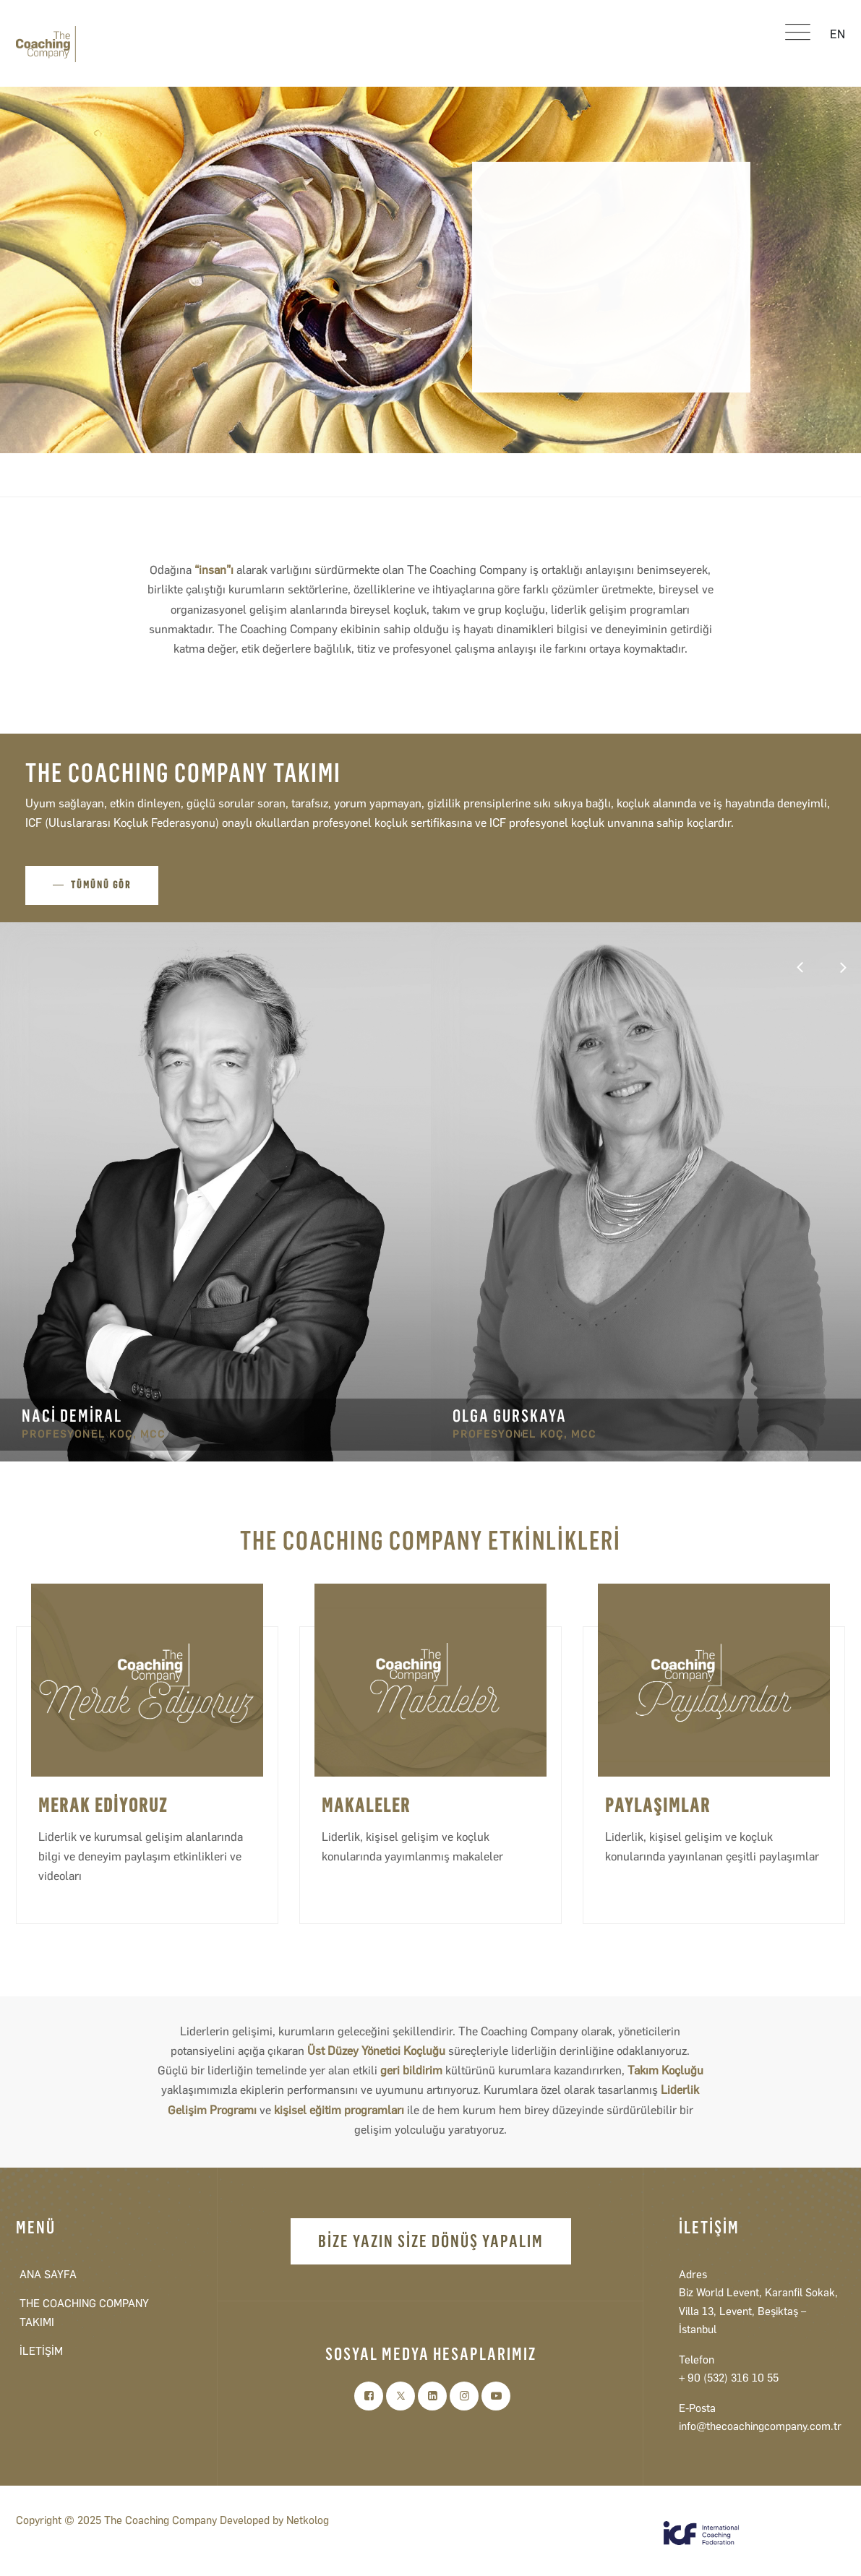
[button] (843, 968)
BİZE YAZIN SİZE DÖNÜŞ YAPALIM (431, 2241)
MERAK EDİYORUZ (103, 1805)
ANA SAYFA (48, 2274)
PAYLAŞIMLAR (658, 1805)
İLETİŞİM (41, 2351)
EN (837, 34)
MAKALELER (366, 1805)
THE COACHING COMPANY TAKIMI (84, 2313)
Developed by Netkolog (274, 2520)
